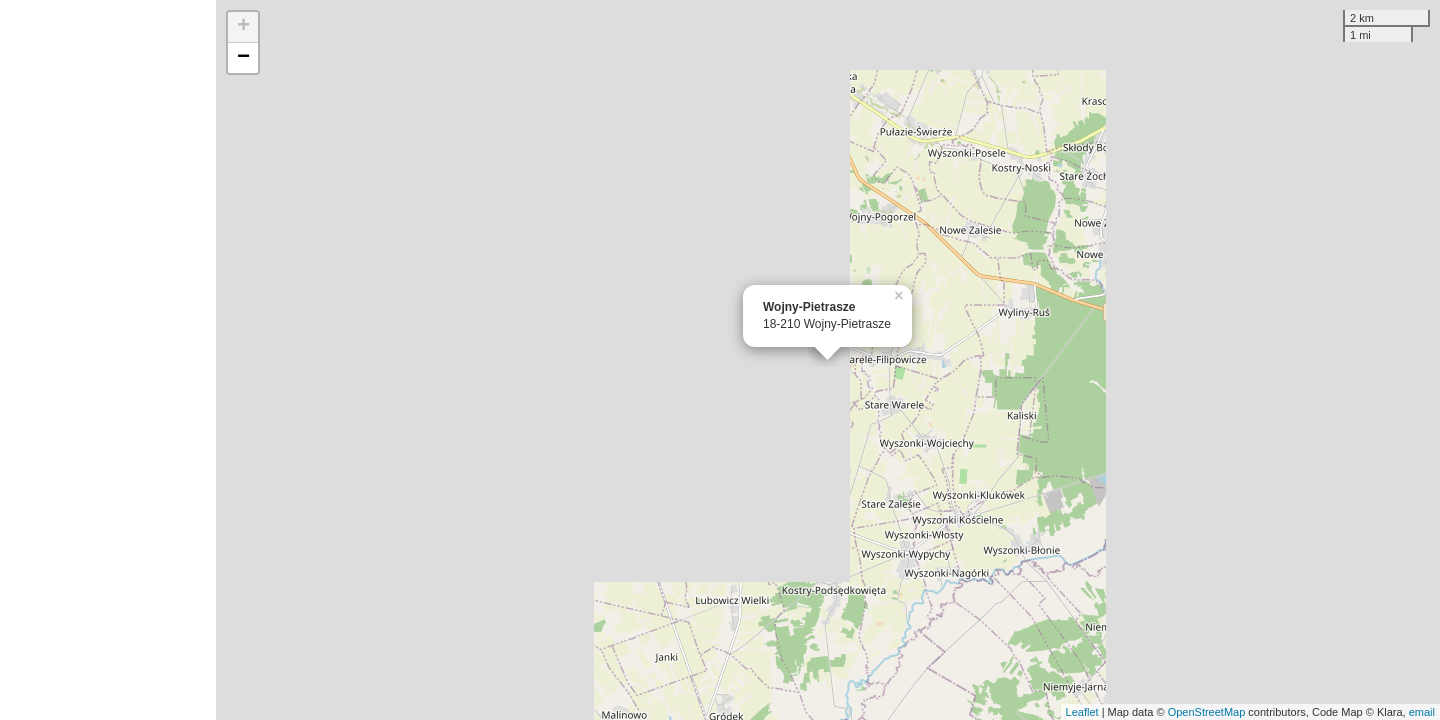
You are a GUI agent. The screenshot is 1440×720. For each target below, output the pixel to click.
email (1422, 712)
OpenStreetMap (1207, 712)
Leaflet (1082, 712)
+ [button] (243, 27)
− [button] (243, 58)
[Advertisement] (108, 360)
